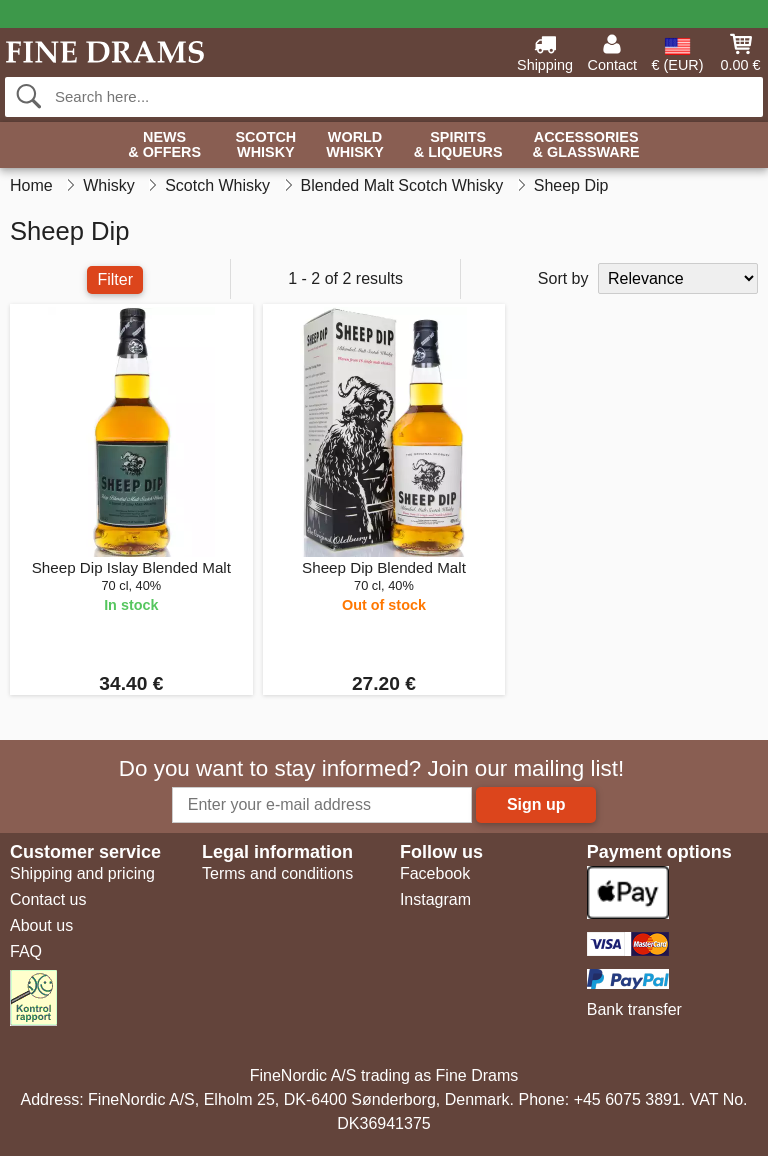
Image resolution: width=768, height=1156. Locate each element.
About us (41, 925)
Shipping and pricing (82, 873)
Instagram (435, 899)
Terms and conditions (277, 873)
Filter (115, 279)
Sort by (563, 278)
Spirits (458, 145)
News (164, 145)
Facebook (435, 873)
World (355, 145)
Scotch (265, 145)
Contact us (48, 899)
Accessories (586, 145)
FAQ (26, 951)
